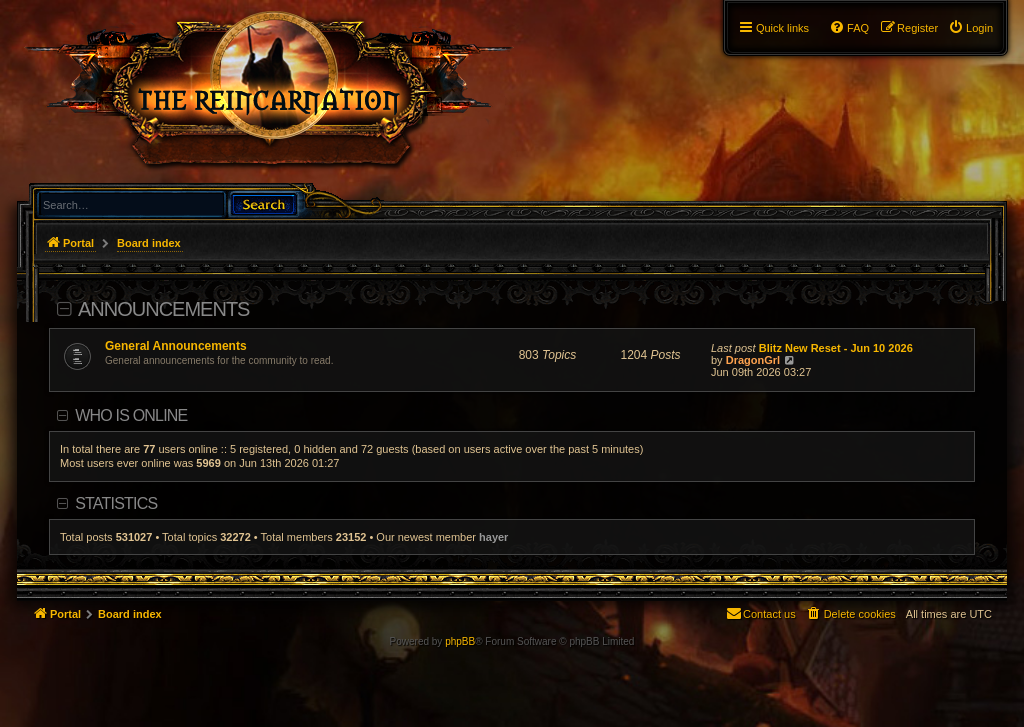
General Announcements (176, 346)
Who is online (131, 415)
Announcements (163, 309)
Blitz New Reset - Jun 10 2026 (836, 348)
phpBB (460, 641)
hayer (493, 537)
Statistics (116, 503)
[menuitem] (970, 28)
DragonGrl (753, 360)
